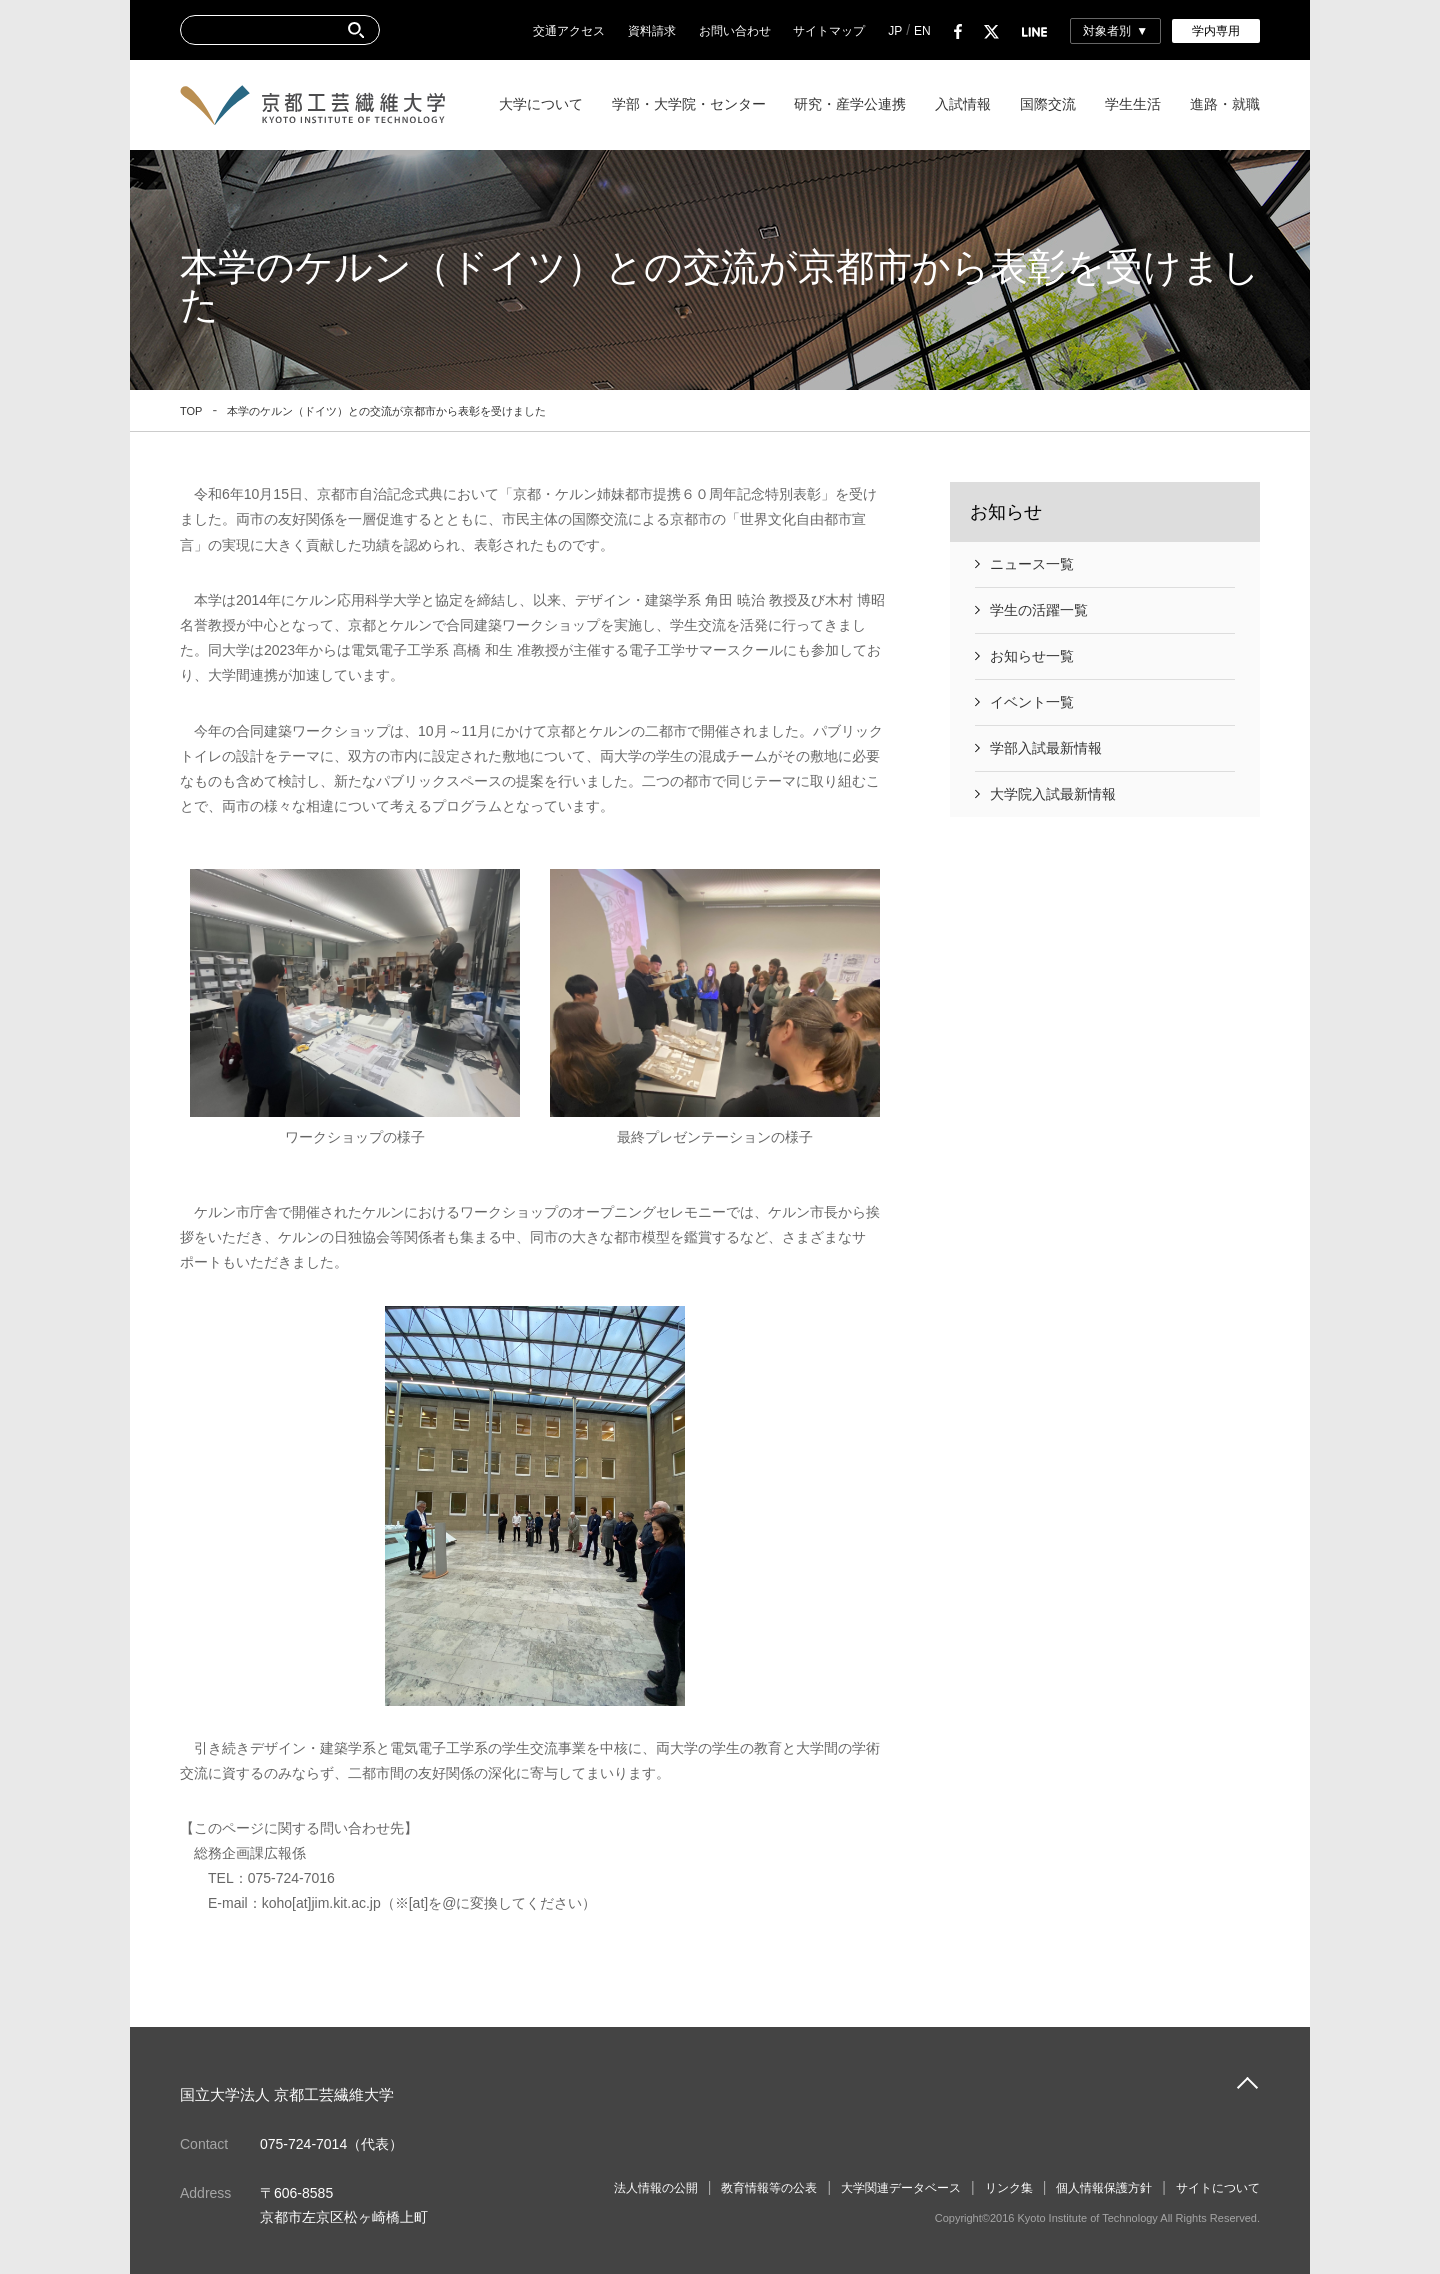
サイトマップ (829, 31)
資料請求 (652, 31)
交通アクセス (569, 31)
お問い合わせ (735, 31)
